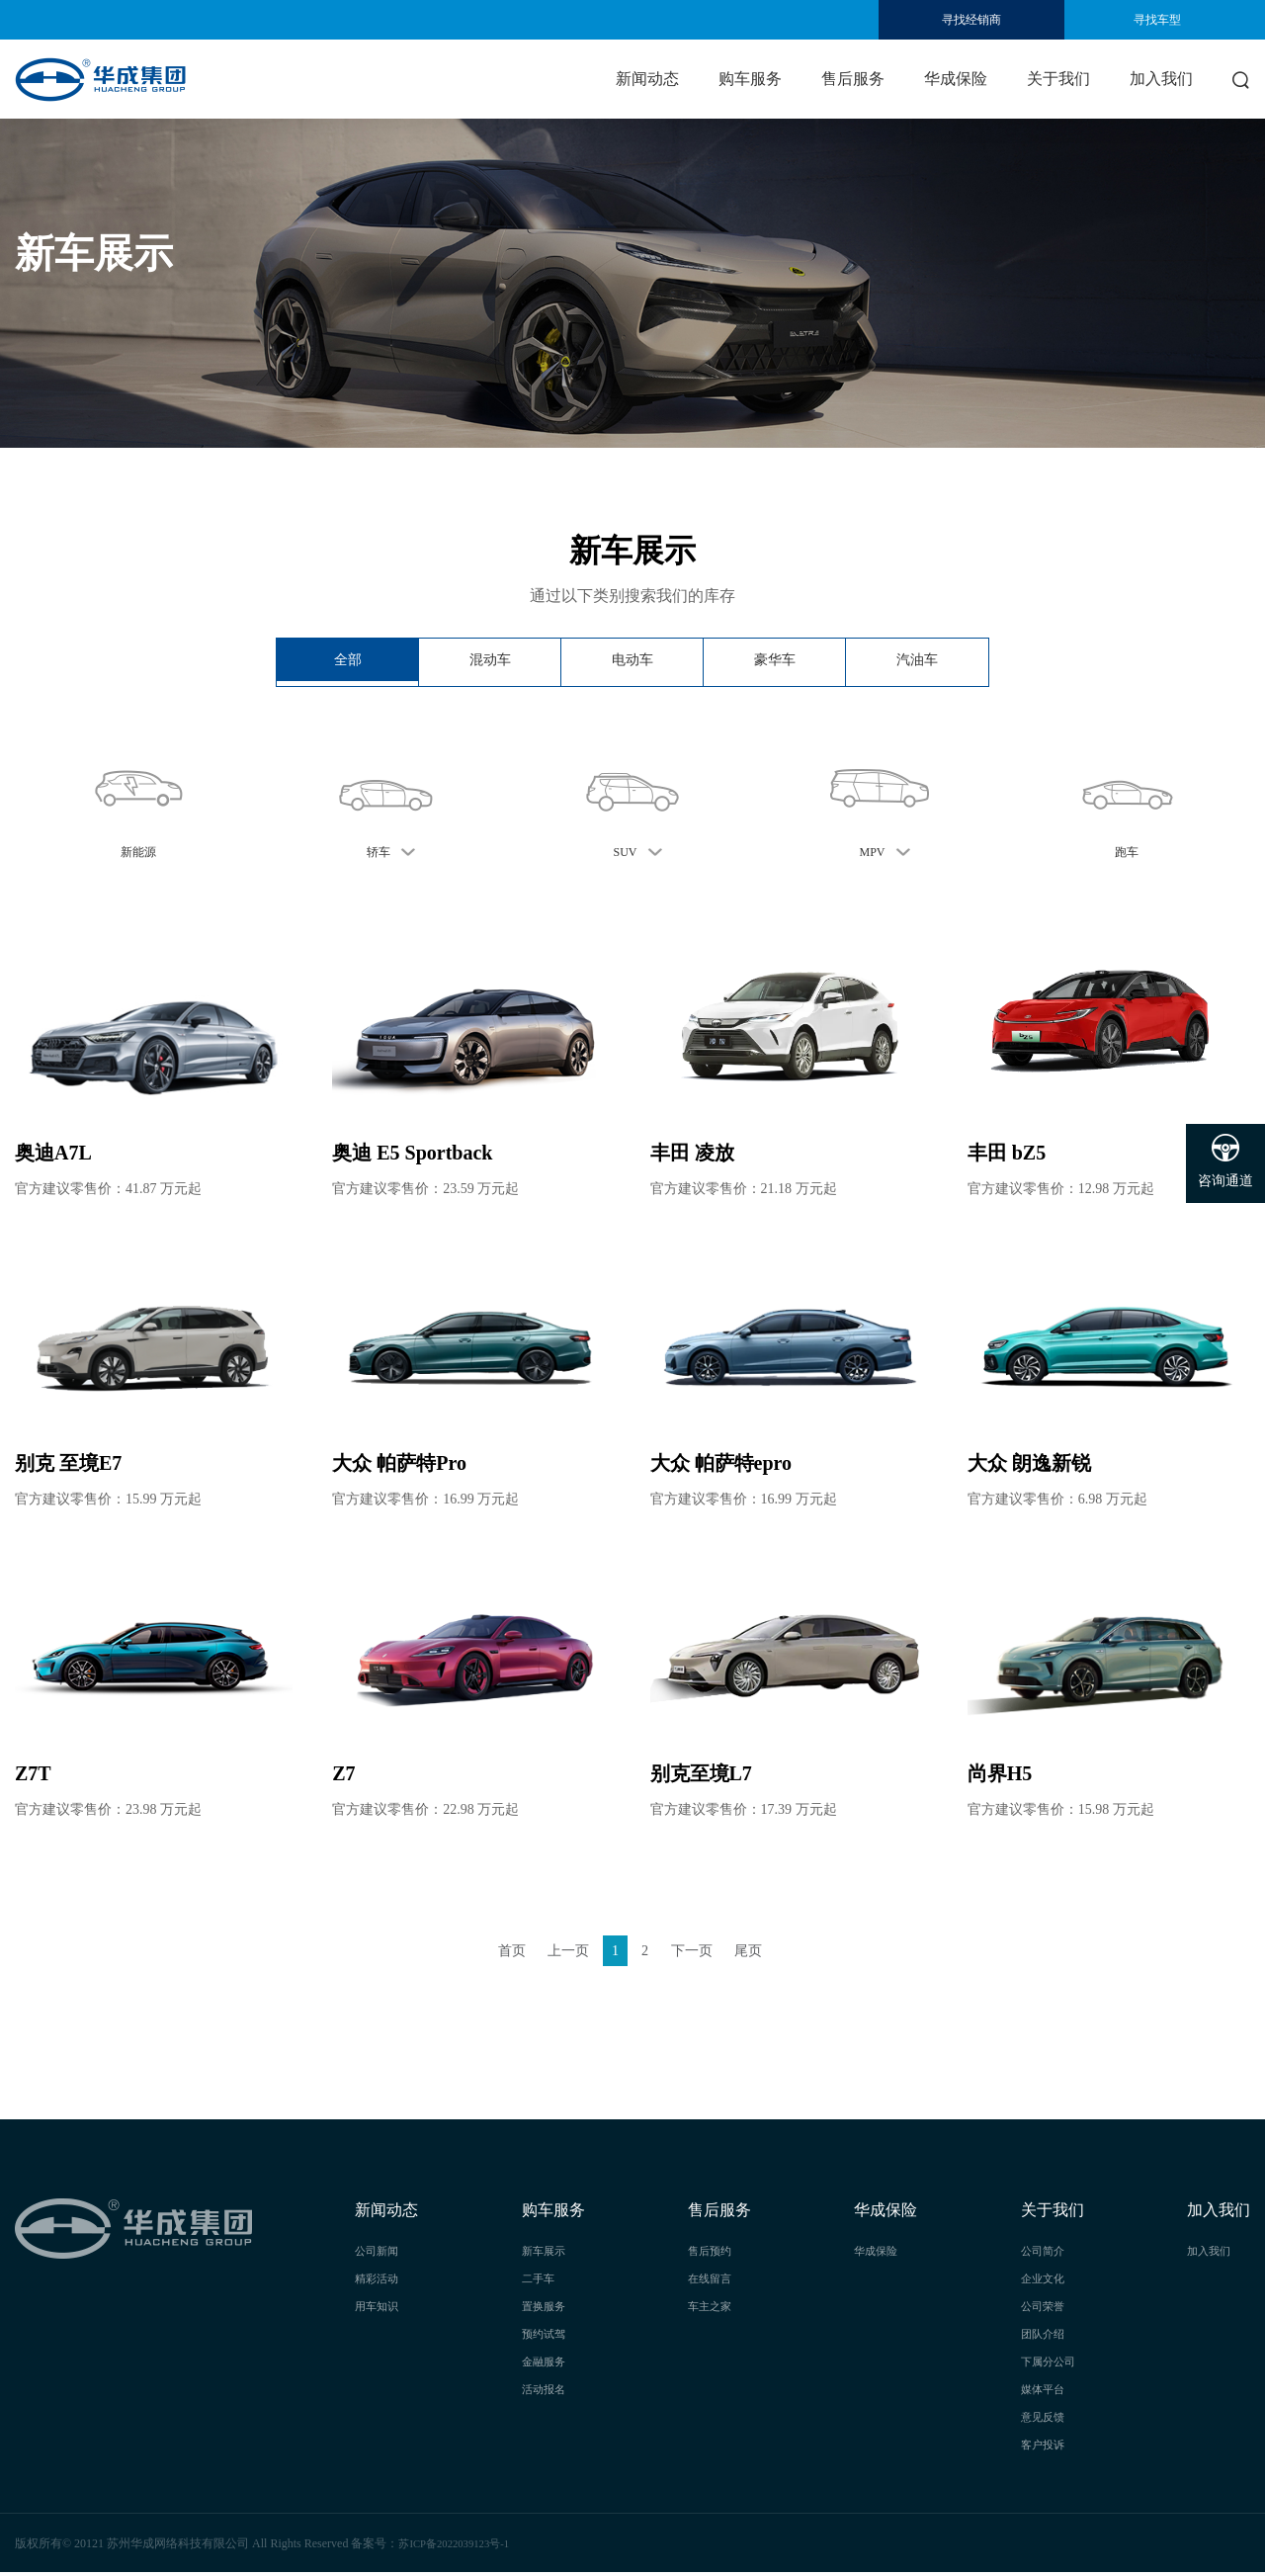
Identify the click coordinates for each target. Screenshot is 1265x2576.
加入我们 (1161, 78)
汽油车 (917, 661)
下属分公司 (1050, 2364)
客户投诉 (1044, 2447)
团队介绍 (1044, 2337)
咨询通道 (1225, 1161)
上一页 (561, 1951)
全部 (348, 661)
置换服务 (545, 2309)
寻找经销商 (971, 20)
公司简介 (1044, 2254)
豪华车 (775, 661)
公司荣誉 (1044, 2309)
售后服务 (853, 78)
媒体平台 (1044, 2392)
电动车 (632, 661)
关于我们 (1058, 78)
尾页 (763, 1951)
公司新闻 (378, 2254)
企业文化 (1044, 2281)
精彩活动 (378, 2281)
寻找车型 (1157, 20)
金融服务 (545, 2364)
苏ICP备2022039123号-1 (460, 2546)
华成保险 (955, 78)
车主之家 (711, 2309)
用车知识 (378, 2309)
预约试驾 (545, 2337)
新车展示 (545, 2254)
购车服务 (750, 78)
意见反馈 (1044, 2420)
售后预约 (711, 2254)
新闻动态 (647, 78)
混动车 (490, 661)
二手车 (539, 2281)
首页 (497, 1951)
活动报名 (545, 2392)
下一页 (698, 1951)
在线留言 (711, 2281)
